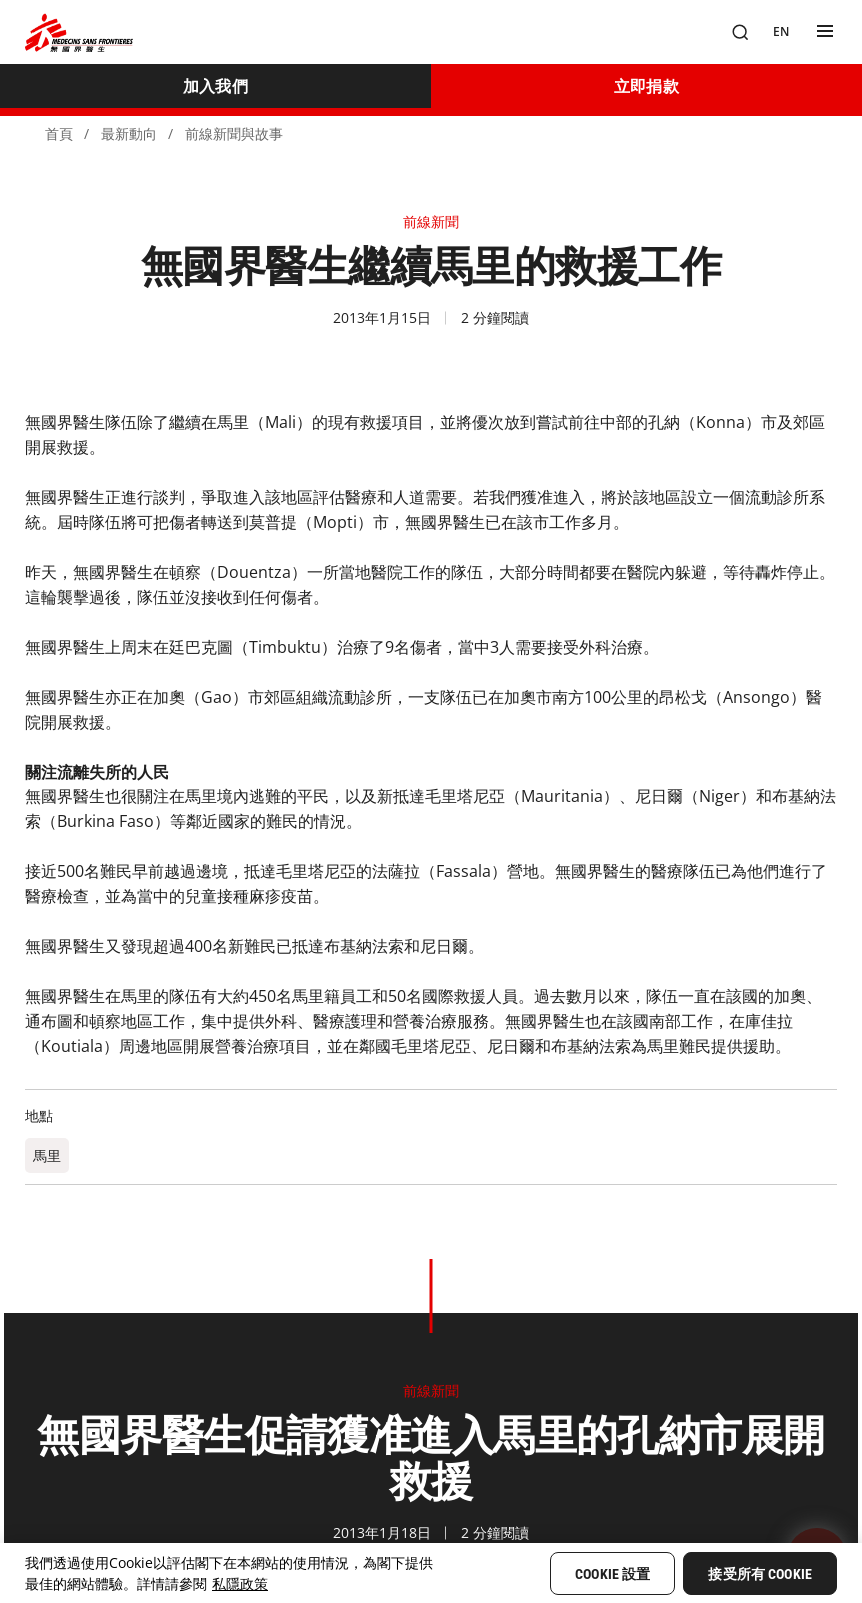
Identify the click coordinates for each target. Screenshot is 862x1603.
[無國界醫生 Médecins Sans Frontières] (79, 32)
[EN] (781, 32)
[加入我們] (215, 86)
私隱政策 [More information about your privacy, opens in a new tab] (240, 1583)
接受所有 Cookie (760, 1574)
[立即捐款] (646, 86)
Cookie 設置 (612, 1574)
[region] (431, 1573)
